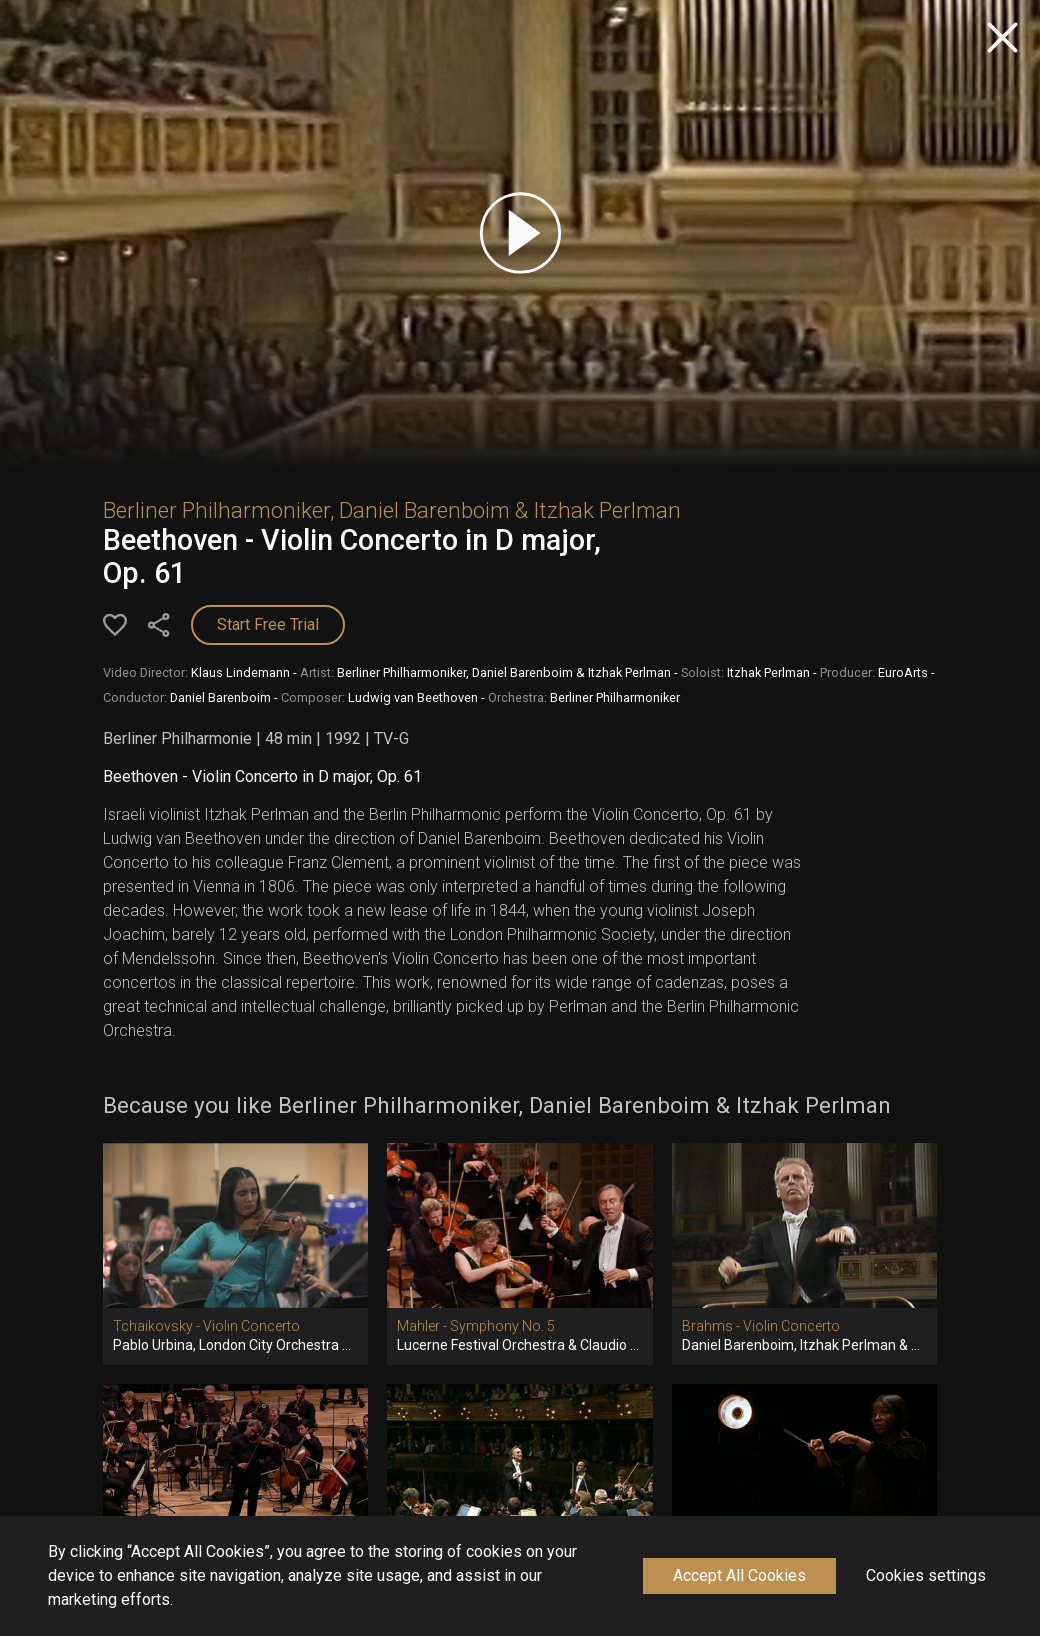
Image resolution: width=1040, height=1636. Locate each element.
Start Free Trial (268, 624)
